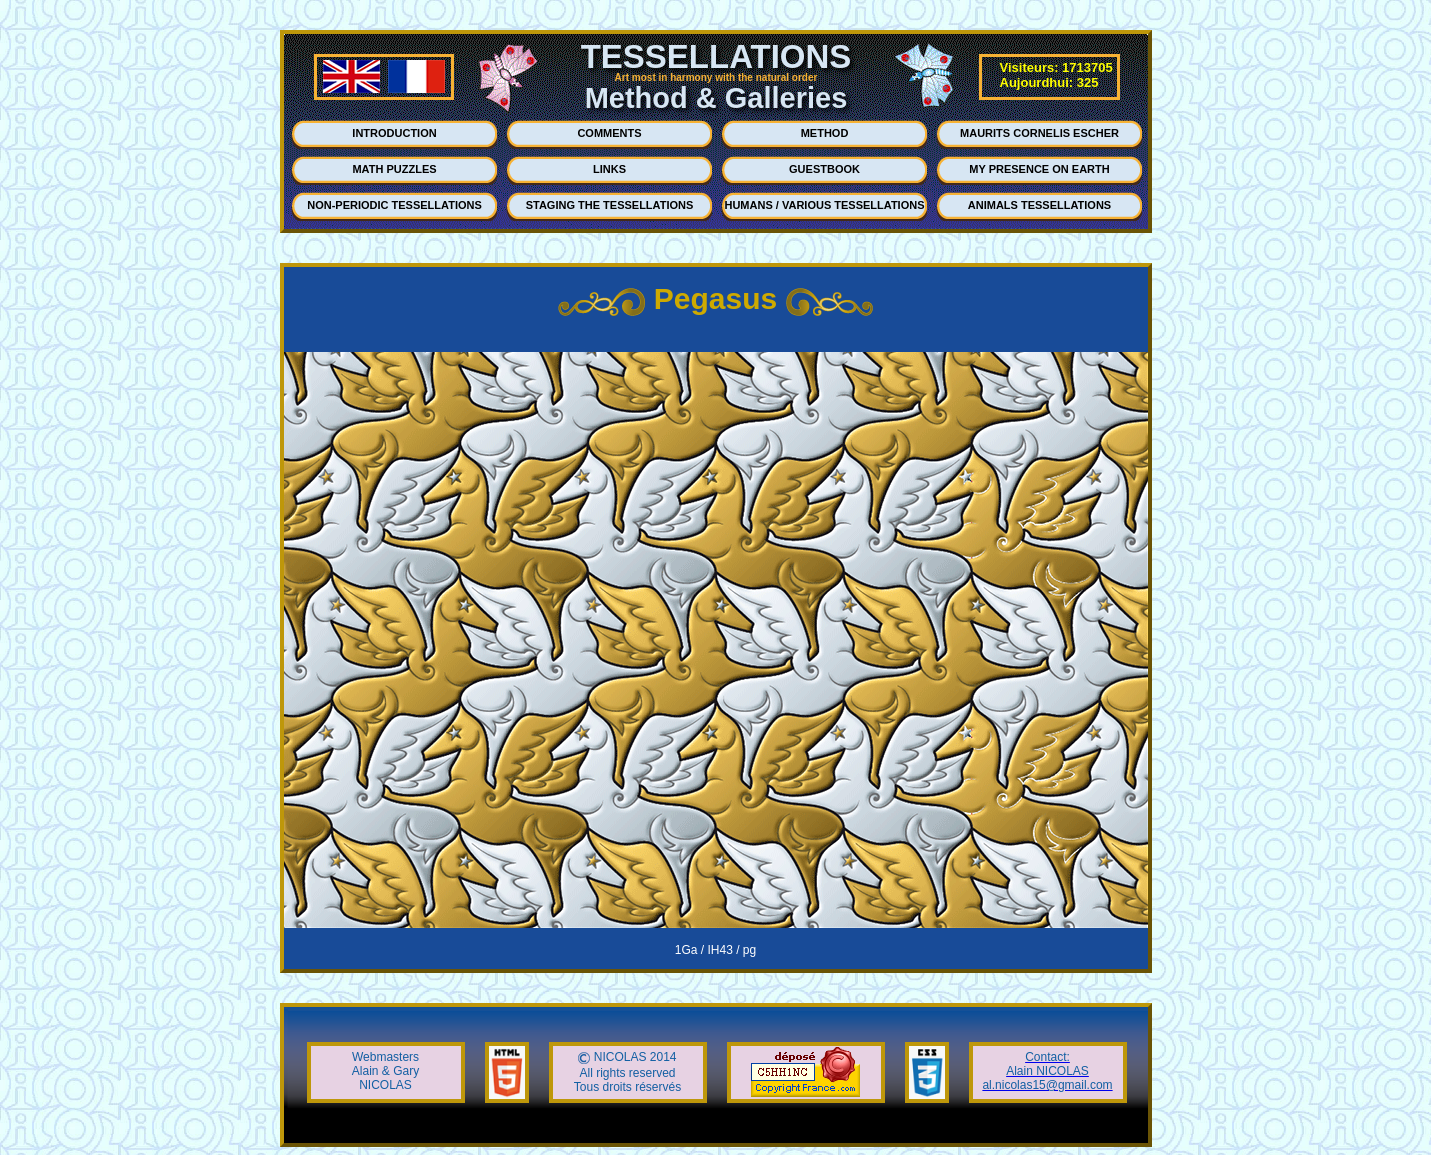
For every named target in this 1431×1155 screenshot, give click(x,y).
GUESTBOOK (824, 169)
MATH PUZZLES (394, 169)
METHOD (825, 133)
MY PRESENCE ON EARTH (1039, 169)
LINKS (609, 169)
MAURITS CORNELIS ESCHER (1039, 133)
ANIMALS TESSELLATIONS (1039, 205)
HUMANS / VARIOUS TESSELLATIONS (824, 205)
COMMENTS (609, 133)
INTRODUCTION (394, 133)
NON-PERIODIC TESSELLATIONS (394, 205)
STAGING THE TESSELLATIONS (610, 205)
